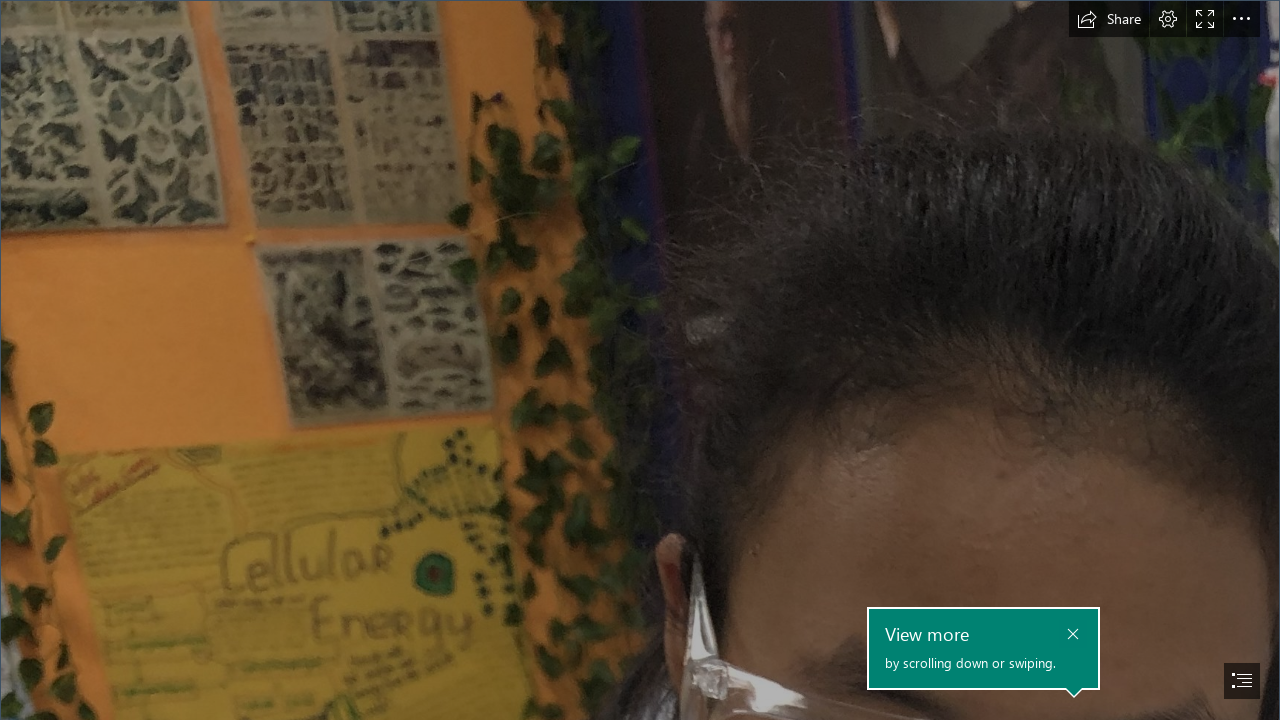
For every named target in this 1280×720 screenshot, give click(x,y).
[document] (640, 360)
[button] (1109, 19)
